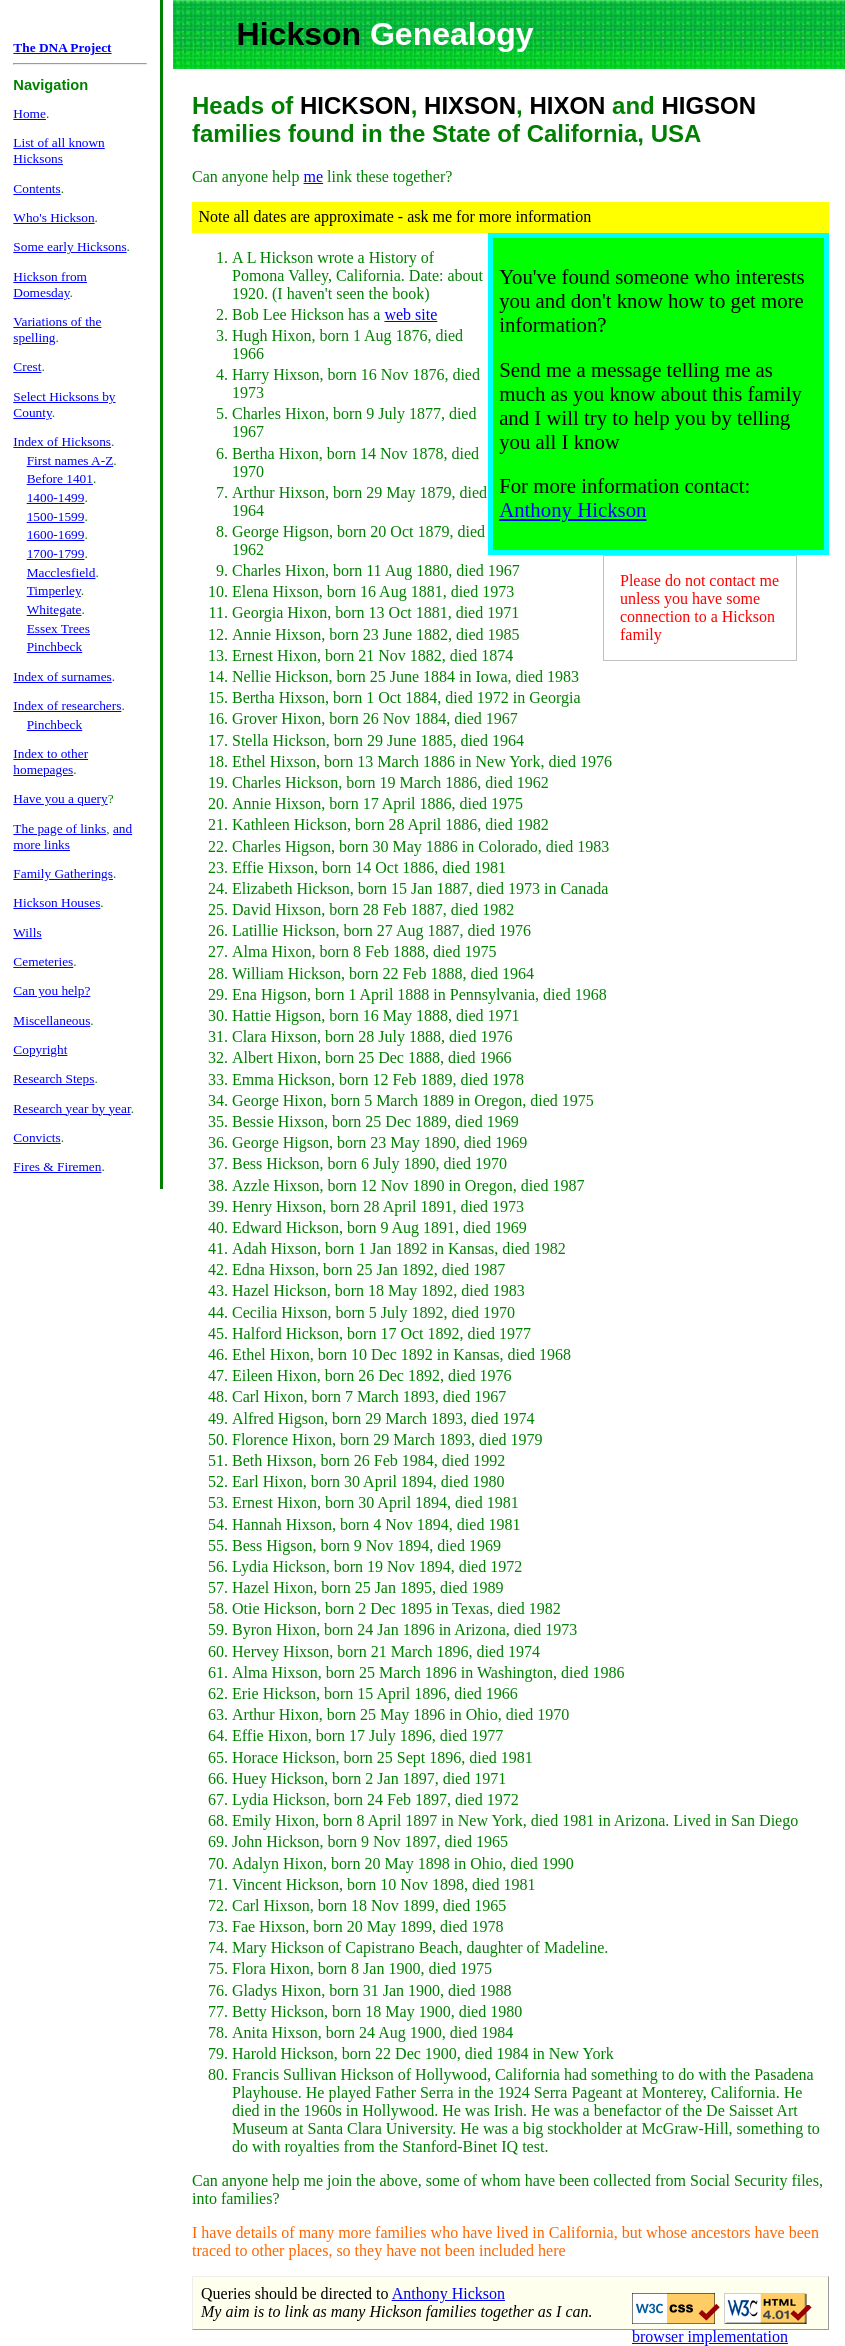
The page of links (59, 828)
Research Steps (53, 1078)
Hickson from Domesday (50, 284)
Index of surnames (62, 676)
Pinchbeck (55, 646)
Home (29, 113)
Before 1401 (60, 478)
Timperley (54, 590)
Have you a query (60, 798)
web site (410, 314)
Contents (36, 188)
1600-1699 (56, 534)
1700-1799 (56, 553)
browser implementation (710, 2336)
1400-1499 (56, 497)
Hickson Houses (56, 902)
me (314, 176)
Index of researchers (67, 705)
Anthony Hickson (572, 509)
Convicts (36, 1137)
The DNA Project (62, 47)
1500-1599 (56, 516)
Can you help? (51, 990)
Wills (27, 932)
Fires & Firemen (57, 1166)
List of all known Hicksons (58, 150)
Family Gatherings (63, 873)
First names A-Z (70, 460)
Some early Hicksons (69, 246)
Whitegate (54, 609)
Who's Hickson (53, 217)
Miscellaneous (51, 1020)
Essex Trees (58, 628)
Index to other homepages (50, 761)
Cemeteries (43, 961)
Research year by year (71, 1108)
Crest (27, 366)
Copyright (40, 1049)
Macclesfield (61, 572)
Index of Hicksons (62, 441)
